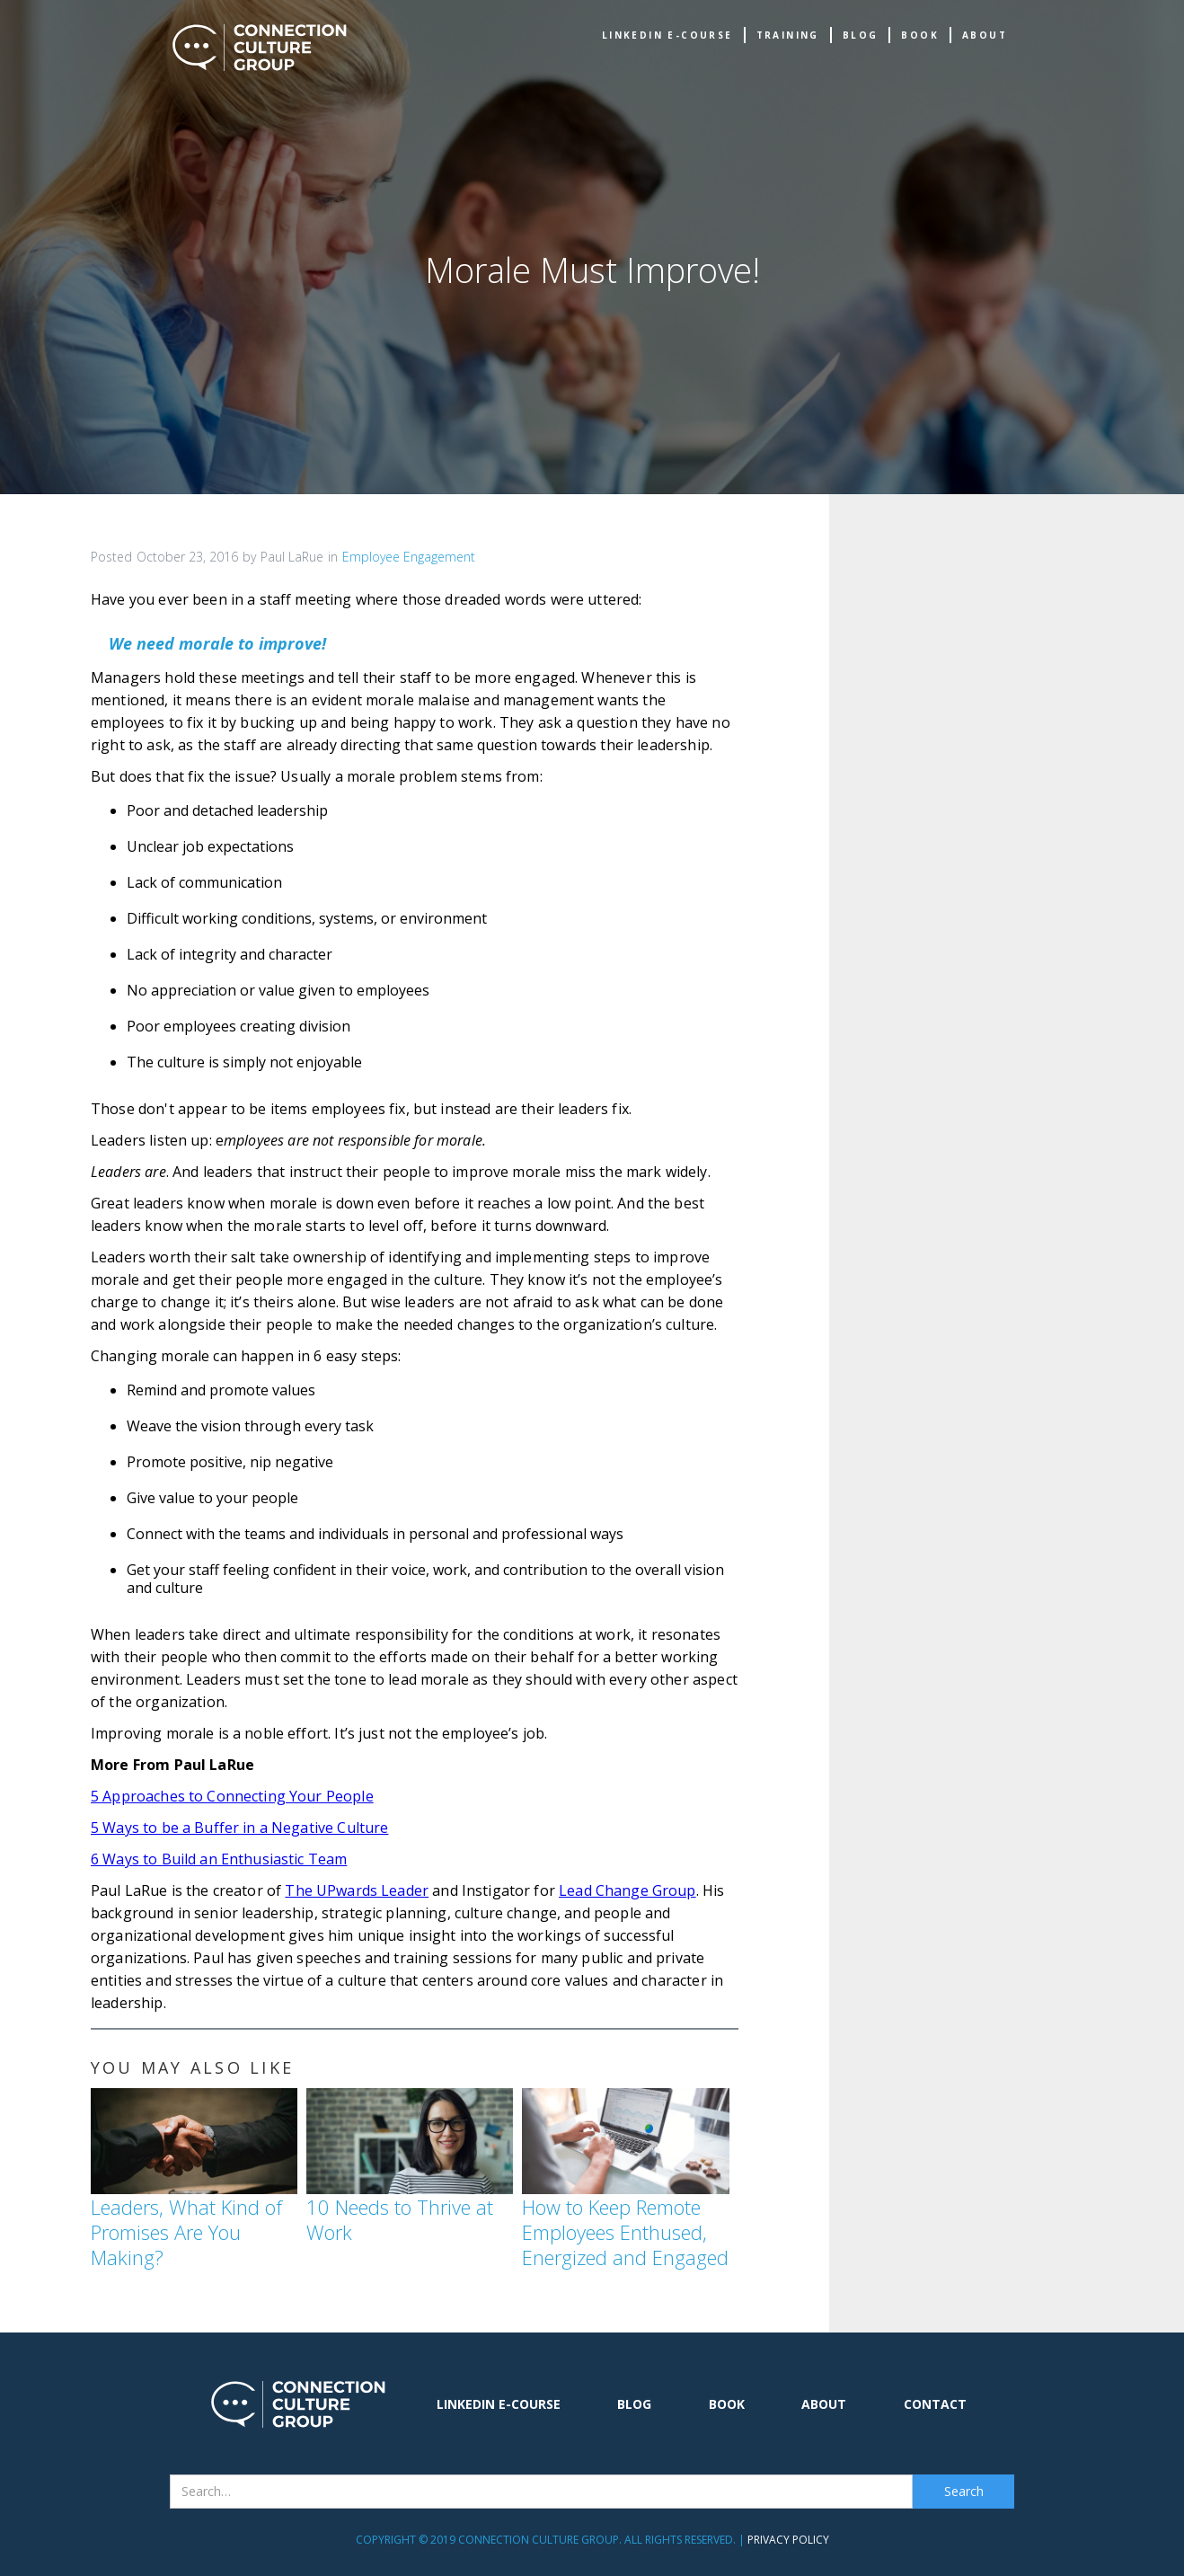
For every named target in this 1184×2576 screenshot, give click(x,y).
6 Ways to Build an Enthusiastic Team (219, 1859)
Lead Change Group (627, 1890)
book (920, 35)
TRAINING (787, 35)
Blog (861, 35)
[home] (259, 48)
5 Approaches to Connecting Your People (232, 1796)
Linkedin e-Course (667, 35)
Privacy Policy (788, 2539)
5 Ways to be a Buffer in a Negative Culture (239, 1827)
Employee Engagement (408, 556)
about (984, 35)
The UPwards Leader (357, 1890)
